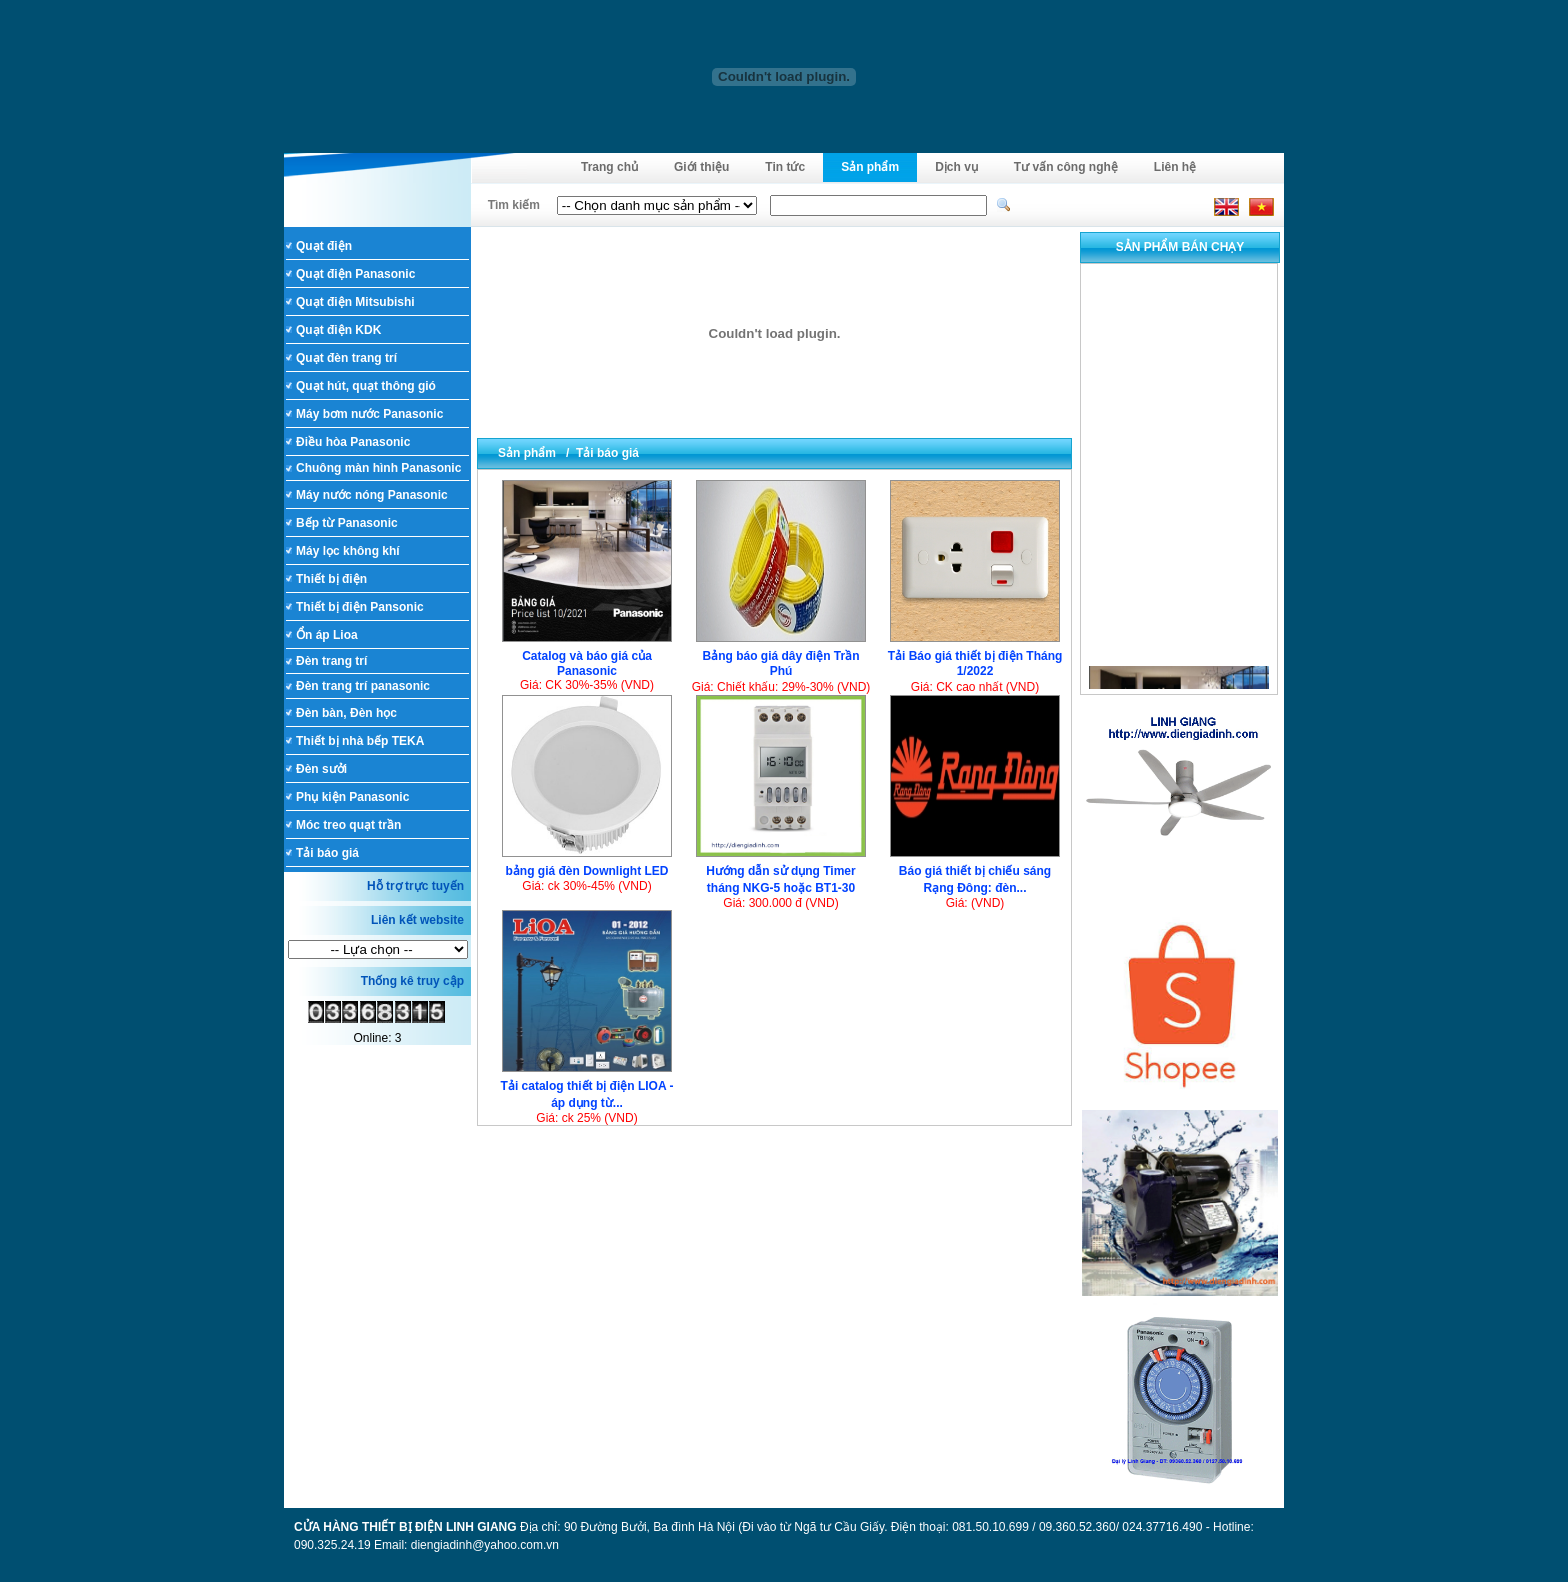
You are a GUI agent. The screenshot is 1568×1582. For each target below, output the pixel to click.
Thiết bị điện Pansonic (360, 607)
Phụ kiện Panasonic (352, 797)
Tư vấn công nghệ (1066, 167)
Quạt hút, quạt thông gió (366, 386)
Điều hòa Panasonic (353, 442)
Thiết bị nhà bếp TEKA (360, 741)
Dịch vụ (956, 167)
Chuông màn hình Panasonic (378, 468)
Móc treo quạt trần (348, 825)
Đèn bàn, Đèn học (346, 713)
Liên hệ (1175, 167)
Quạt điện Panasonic (355, 274)
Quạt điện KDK (338, 330)
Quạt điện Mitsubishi (355, 302)
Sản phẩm (870, 167)
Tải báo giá (327, 853)
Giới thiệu (701, 167)
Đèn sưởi (321, 769)
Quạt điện (324, 246)
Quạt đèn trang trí (346, 358)
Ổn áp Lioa (327, 635)
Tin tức (785, 167)
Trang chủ (609, 167)
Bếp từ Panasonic (347, 523)
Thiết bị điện (331, 579)
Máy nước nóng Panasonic (372, 495)
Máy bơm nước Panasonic (369, 414)
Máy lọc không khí (348, 551)
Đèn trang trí (331, 661)
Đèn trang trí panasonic (363, 686)
